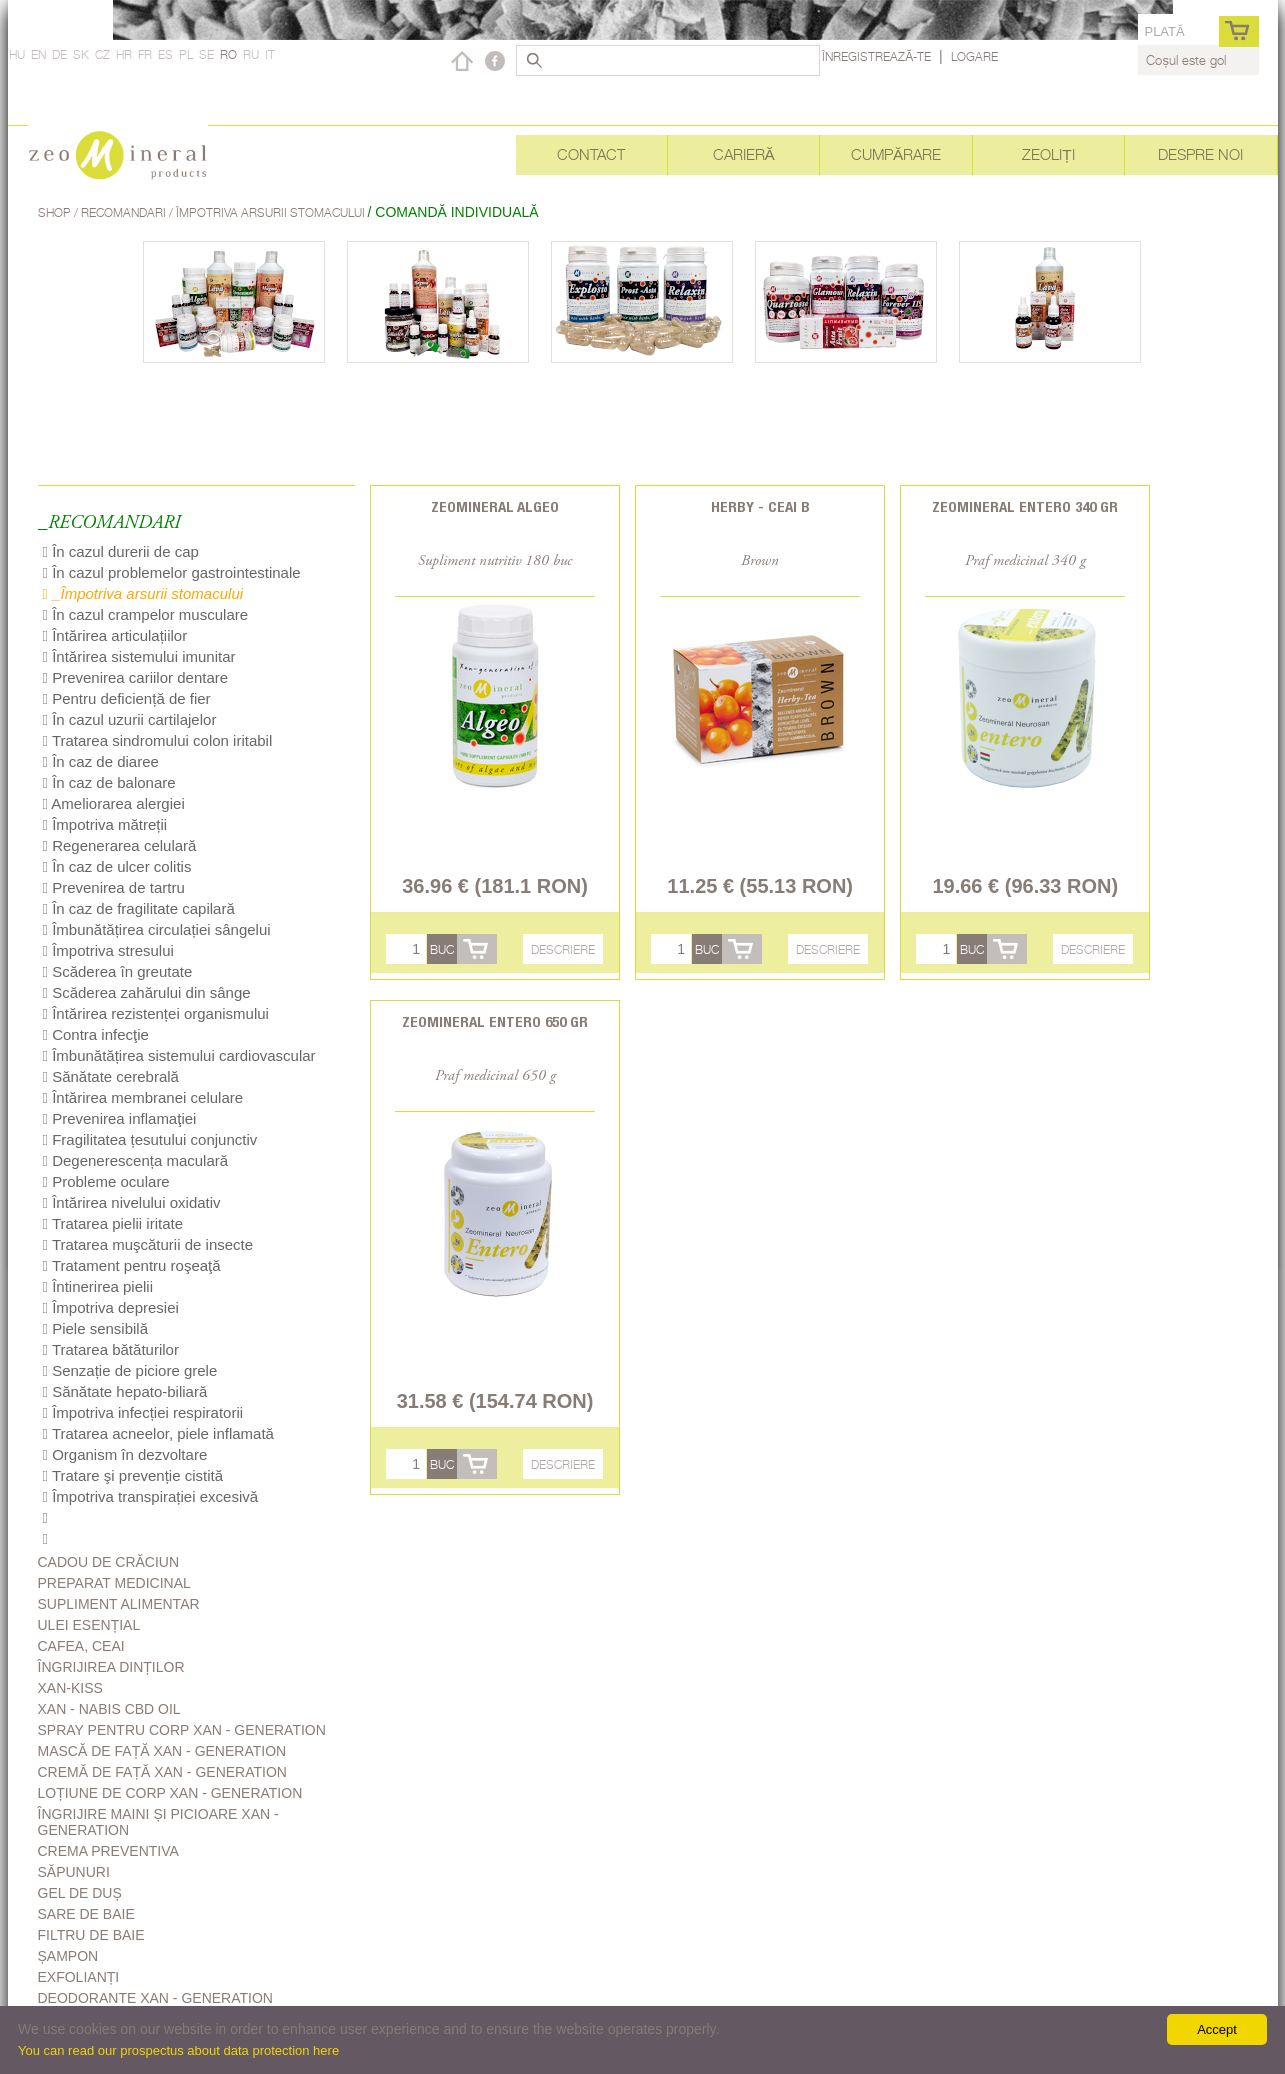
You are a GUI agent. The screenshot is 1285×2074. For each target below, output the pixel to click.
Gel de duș (80, 1893)
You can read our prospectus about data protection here (178, 2050)
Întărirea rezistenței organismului (156, 1013)
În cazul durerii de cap (121, 551)
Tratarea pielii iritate (113, 1223)
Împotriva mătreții (105, 824)
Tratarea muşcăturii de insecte (148, 1244)
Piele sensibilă (96, 1328)
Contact (591, 154)
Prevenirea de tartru (114, 887)
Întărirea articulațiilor (115, 635)
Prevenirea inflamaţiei (120, 1118)
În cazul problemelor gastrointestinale (172, 572)
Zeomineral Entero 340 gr (1025, 506)
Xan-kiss (70, 1688)
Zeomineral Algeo (495, 506)
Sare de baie (86, 1914)
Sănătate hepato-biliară (125, 1391)
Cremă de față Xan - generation (162, 1772)
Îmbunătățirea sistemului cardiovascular (179, 1055)
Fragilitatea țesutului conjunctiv (150, 1139)
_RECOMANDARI (109, 523)
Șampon (68, 1956)
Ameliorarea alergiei (114, 803)
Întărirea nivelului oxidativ (132, 1202)
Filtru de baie (91, 1935)
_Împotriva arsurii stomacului (143, 593)
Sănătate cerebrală (111, 1076)
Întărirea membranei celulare (143, 1097)
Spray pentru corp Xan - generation (182, 1730)
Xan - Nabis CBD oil (109, 1709)
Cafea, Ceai (81, 1646)
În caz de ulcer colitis (117, 866)
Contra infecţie (96, 1034)
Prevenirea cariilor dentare (136, 677)
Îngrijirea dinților (111, 1667)
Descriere (563, 949)
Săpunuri (74, 1872)
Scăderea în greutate (118, 971)
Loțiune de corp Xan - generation (170, 1793)
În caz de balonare (109, 782)
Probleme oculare (106, 1181)
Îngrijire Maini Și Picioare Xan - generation (158, 1822)
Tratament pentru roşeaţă (132, 1265)
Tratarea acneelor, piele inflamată (158, 1433)
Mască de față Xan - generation (162, 1751)
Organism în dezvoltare (125, 1454)
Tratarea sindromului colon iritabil (158, 740)
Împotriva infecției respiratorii (143, 1412)
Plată (1164, 31)
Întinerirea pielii (98, 1286)
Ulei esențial (89, 1625)
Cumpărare (896, 154)
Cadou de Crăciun (109, 1562)
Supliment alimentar (119, 1604)
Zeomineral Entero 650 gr (495, 1021)
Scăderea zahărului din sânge (147, 992)
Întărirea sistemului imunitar (139, 656)
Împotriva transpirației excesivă (151, 1496)
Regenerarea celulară (120, 845)
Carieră (744, 154)
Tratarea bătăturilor (111, 1349)
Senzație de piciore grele (130, 1370)
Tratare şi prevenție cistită (133, 1475)
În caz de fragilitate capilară (139, 908)
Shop (56, 212)
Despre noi (1200, 154)
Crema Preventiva (108, 1851)
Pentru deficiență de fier (127, 698)
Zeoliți (1048, 154)
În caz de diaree (101, 761)
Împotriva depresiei (111, 1307)
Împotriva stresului (108, 950)
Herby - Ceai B (760, 506)
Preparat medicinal (114, 1583)
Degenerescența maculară (136, 1160)
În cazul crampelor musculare (146, 614)
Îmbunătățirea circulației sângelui (157, 929)
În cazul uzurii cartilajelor (130, 719)
